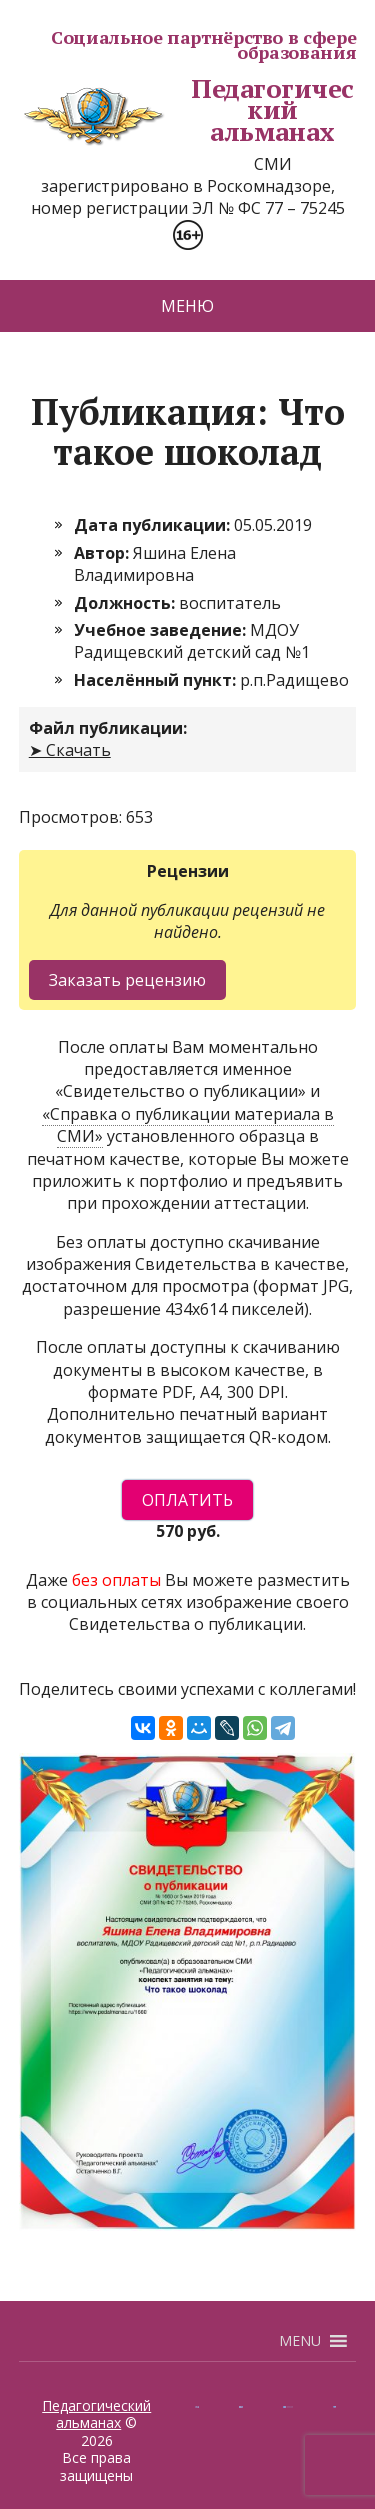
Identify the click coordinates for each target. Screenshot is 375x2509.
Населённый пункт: (157, 680)
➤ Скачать (70, 750)
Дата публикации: (154, 525)
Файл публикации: (108, 728)
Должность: (126, 603)
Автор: (103, 553)
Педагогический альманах (186, 110)
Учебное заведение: (162, 630)
